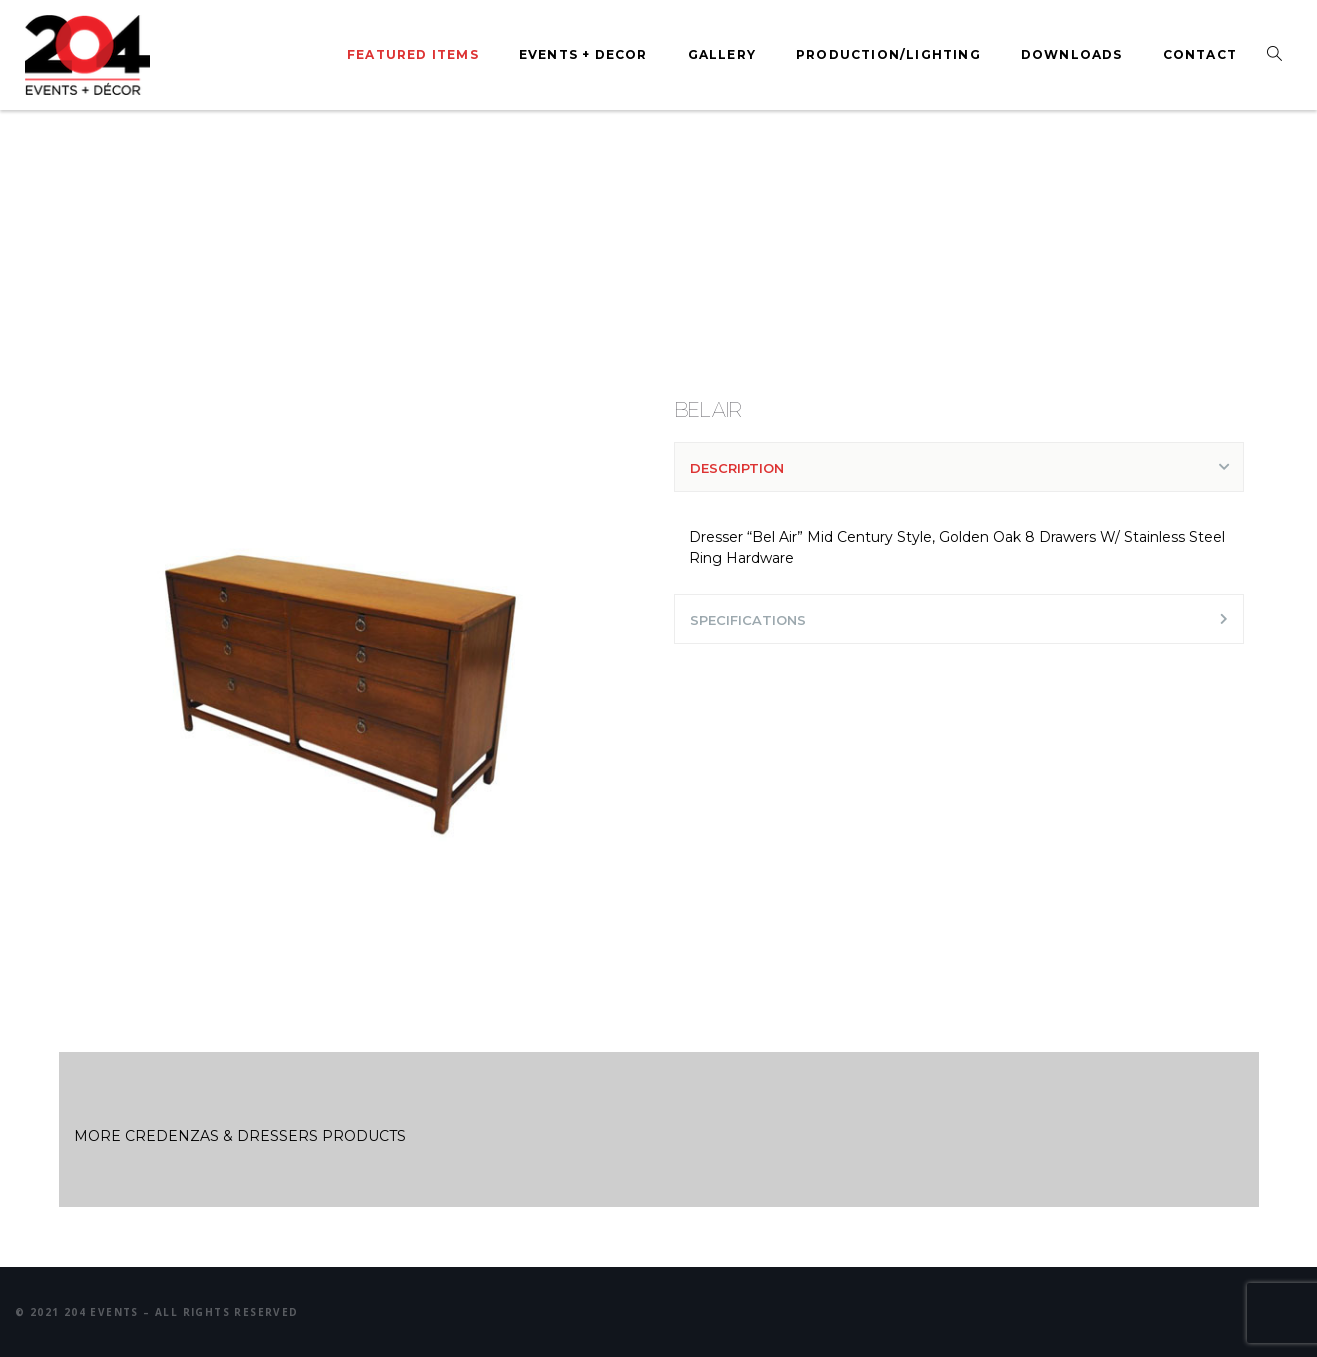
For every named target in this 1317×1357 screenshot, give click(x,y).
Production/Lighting (888, 54)
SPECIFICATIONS (748, 620)
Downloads (1072, 54)
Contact (1200, 54)
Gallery (722, 54)
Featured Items (413, 54)
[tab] (959, 467)
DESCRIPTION (737, 468)
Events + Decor (583, 54)
